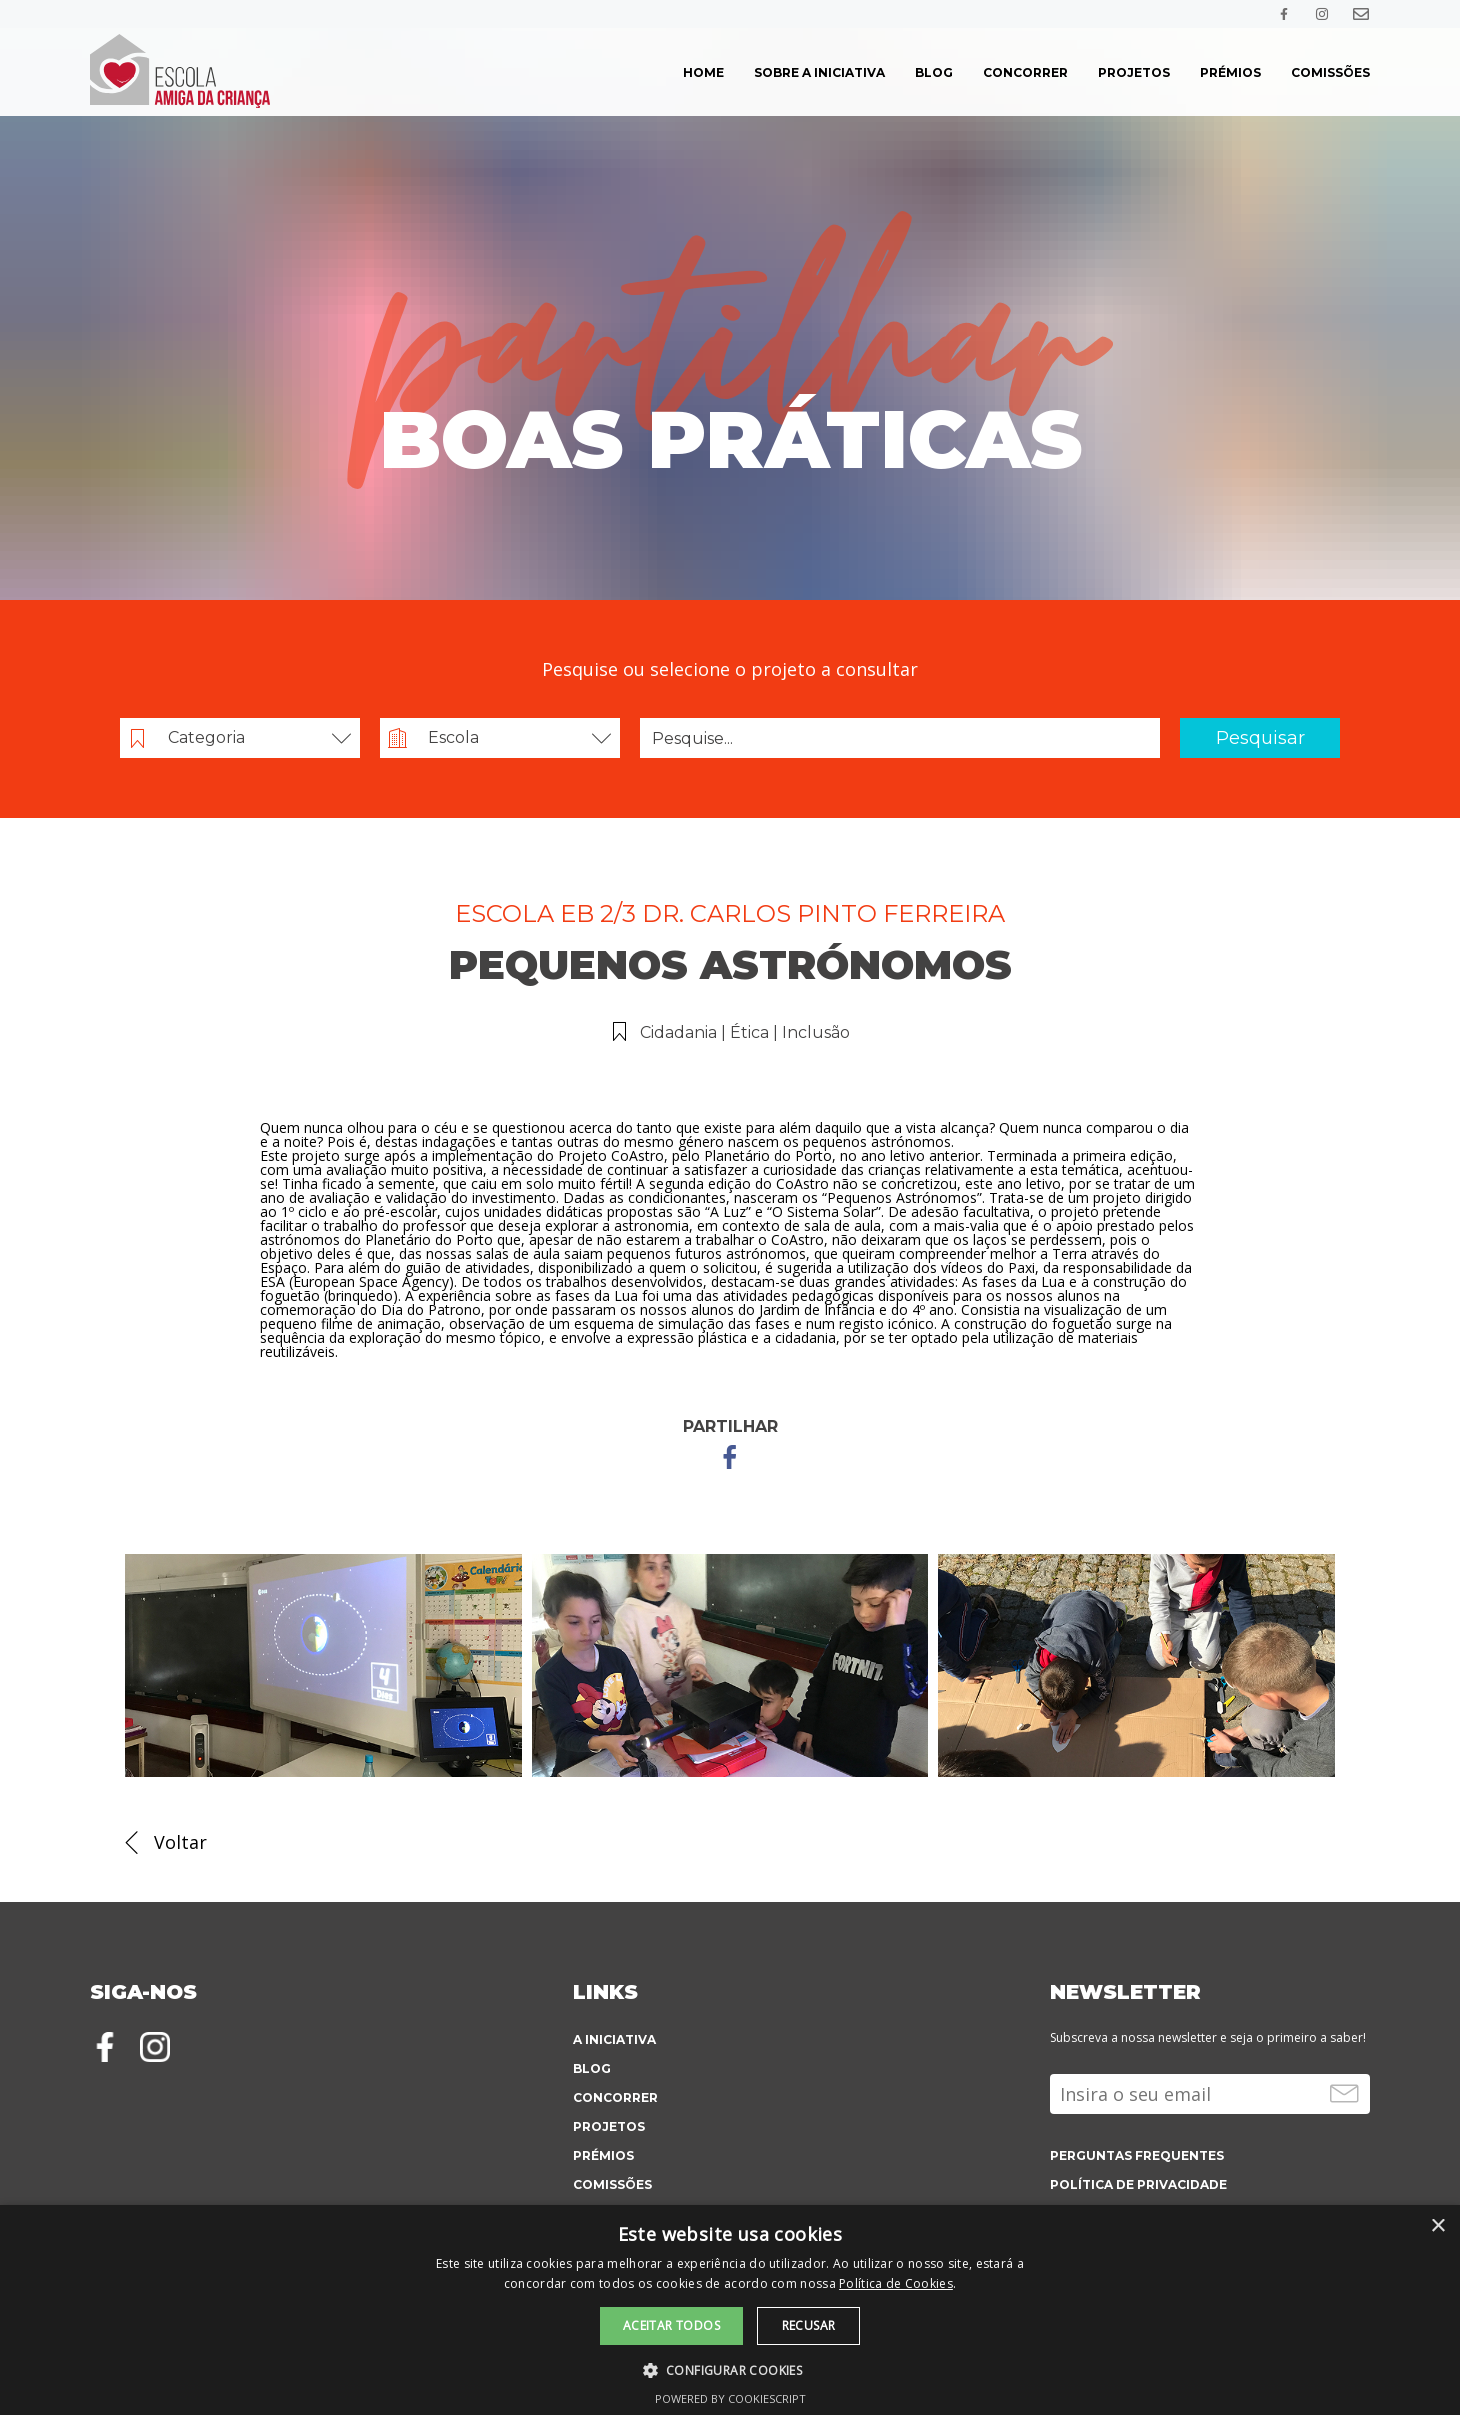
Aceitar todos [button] (671, 2325)
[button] (730, 2368)
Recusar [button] (809, 2325)
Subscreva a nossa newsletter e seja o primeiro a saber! (1208, 2037)
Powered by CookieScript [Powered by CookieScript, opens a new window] (730, 2398)
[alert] (730, 2310)
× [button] (1437, 2226)
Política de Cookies (896, 2283)
